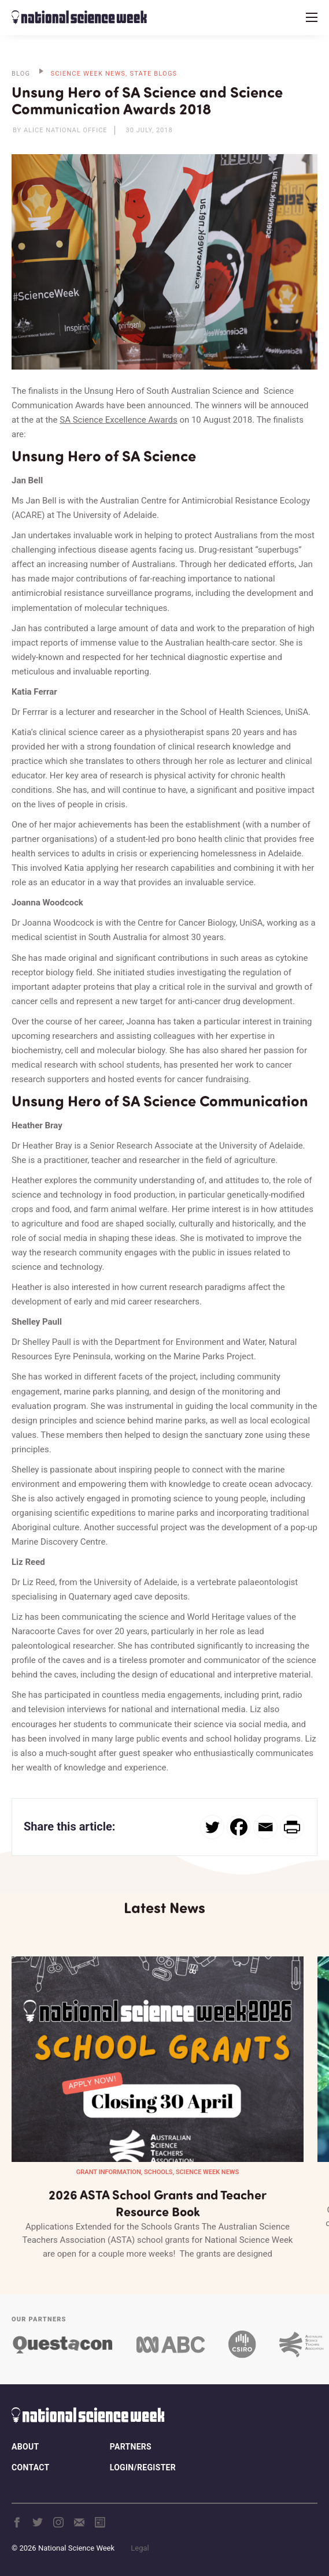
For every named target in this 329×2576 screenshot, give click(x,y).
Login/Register (143, 2467)
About (25, 2446)
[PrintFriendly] (292, 1827)
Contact (30, 2467)
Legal (140, 2548)
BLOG (21, 73)
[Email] (265, 1827)
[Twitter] (212, 1827)
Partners (130, 2446)
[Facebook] (239, 1827)
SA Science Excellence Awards (118, 420)
